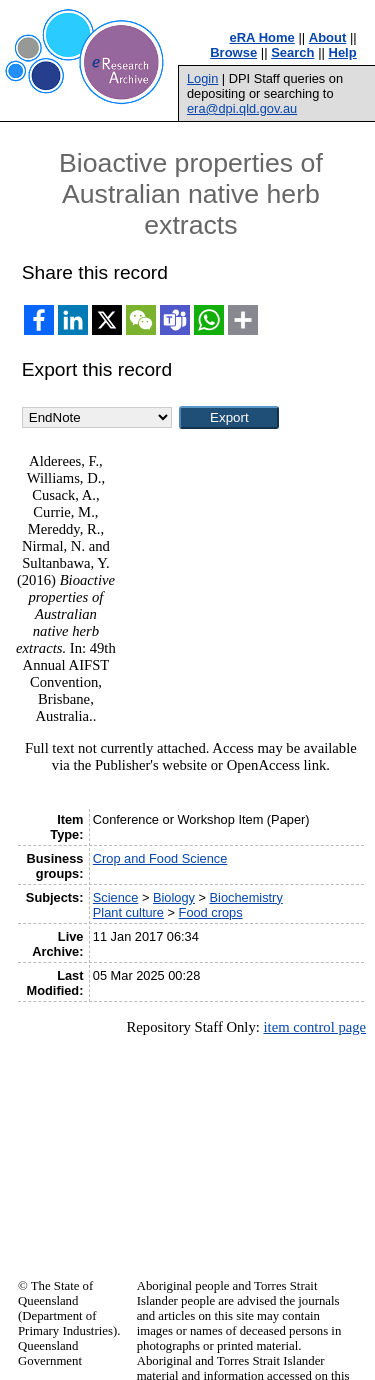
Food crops (211, 912)
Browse (233, 52)
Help (343, 52)
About (328, 37)
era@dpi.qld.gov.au (242, 108)
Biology (174, 897)
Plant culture (128, 912)
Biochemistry (246, 897)
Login (202, 78)
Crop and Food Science (160, 858)
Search (292, 52)
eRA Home (262, 37)
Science (116, 897)
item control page (314, 1027)
